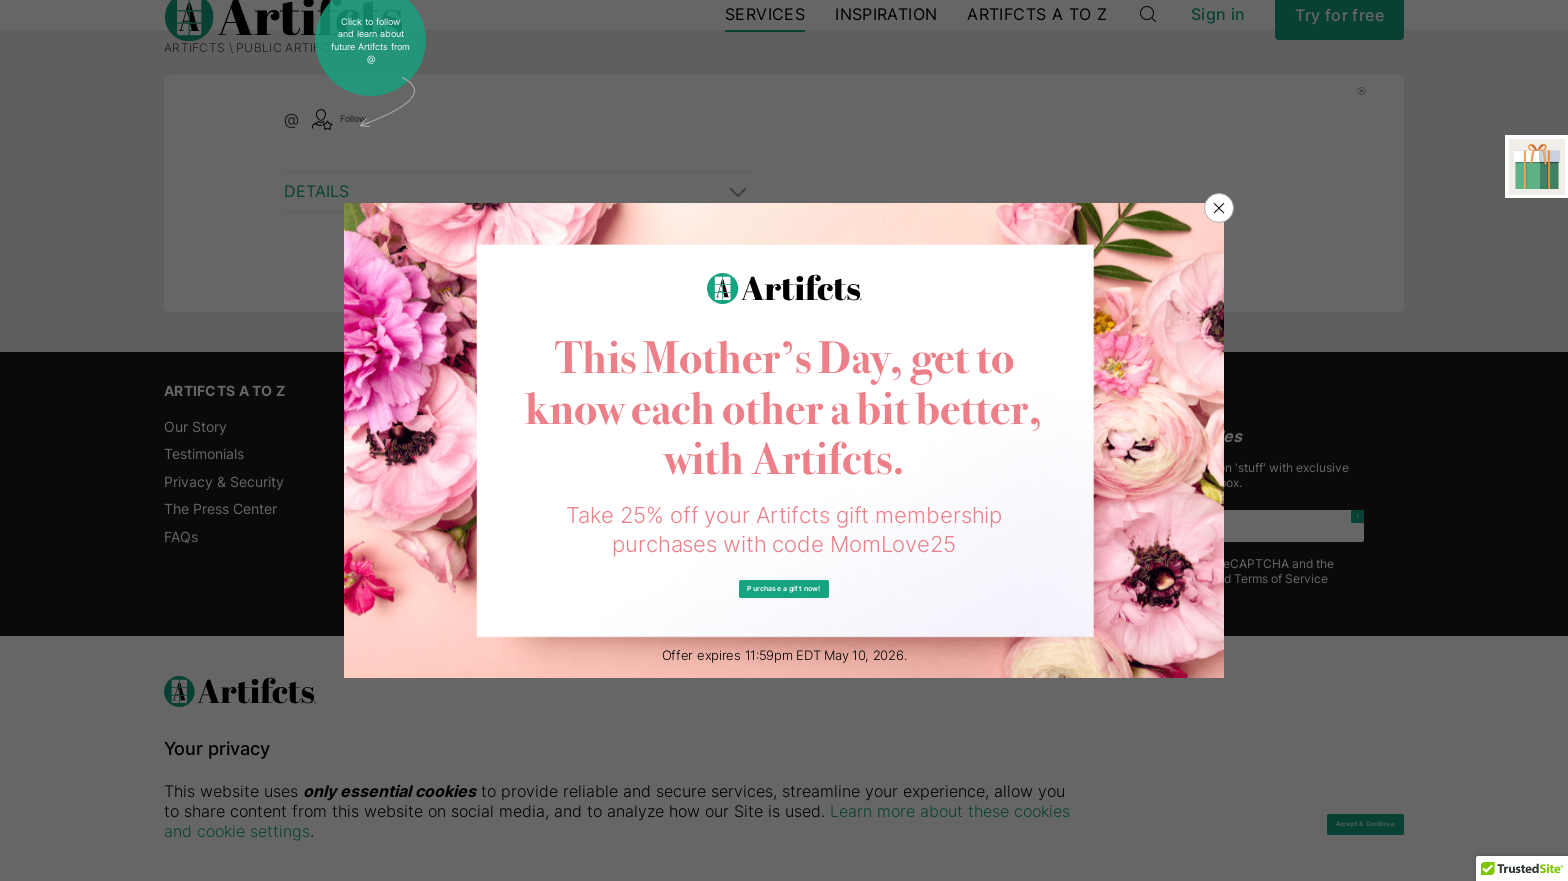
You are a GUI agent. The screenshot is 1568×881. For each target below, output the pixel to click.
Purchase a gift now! (784, 589)
